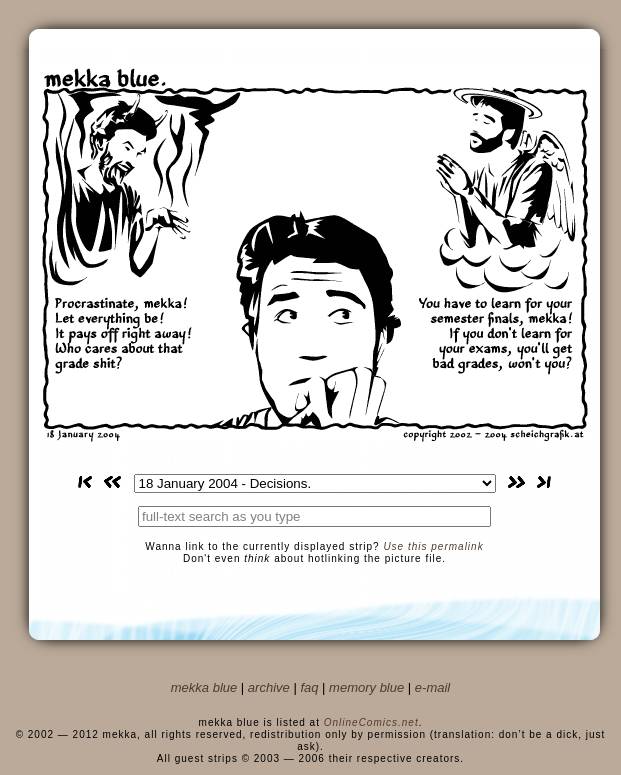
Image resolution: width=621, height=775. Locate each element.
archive (269, 687)
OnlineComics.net (371, 722)
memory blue (366, 687)
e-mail (432, 687)
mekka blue (204, 687)
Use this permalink (433, 546)
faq (309, 687)
